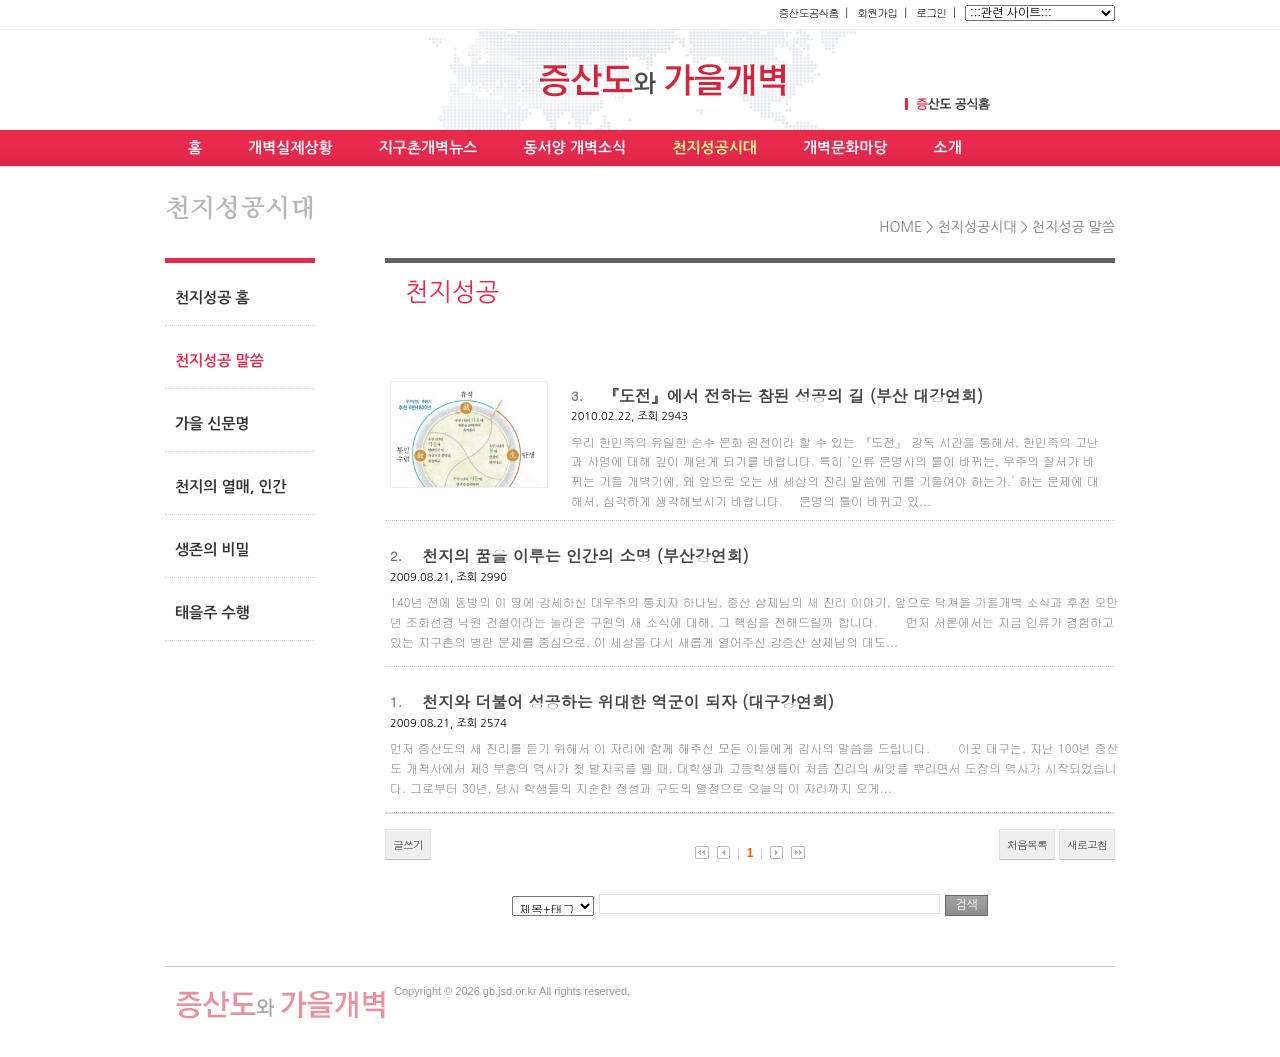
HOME (900, 227)
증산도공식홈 (808, 12)
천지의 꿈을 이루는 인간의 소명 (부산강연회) (585, 555)
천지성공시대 (714, 147)
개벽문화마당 (845, 147)
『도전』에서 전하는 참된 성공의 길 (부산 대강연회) (793, 395)
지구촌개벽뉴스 (428, 147)
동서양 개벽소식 (574, 147)
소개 (948, 147)
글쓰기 (408, 844)
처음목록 (1027, 844)
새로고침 (1087, 844)
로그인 (931, 12)
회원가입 (877, 12)
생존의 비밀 (212, 549)
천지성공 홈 (212, 297)
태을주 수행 (212, 612)
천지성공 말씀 (1073, 227)
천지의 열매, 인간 (231, 486)
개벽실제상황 (290, 147)
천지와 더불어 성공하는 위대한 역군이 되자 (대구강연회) (628, 701)
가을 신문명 (212, 423)
